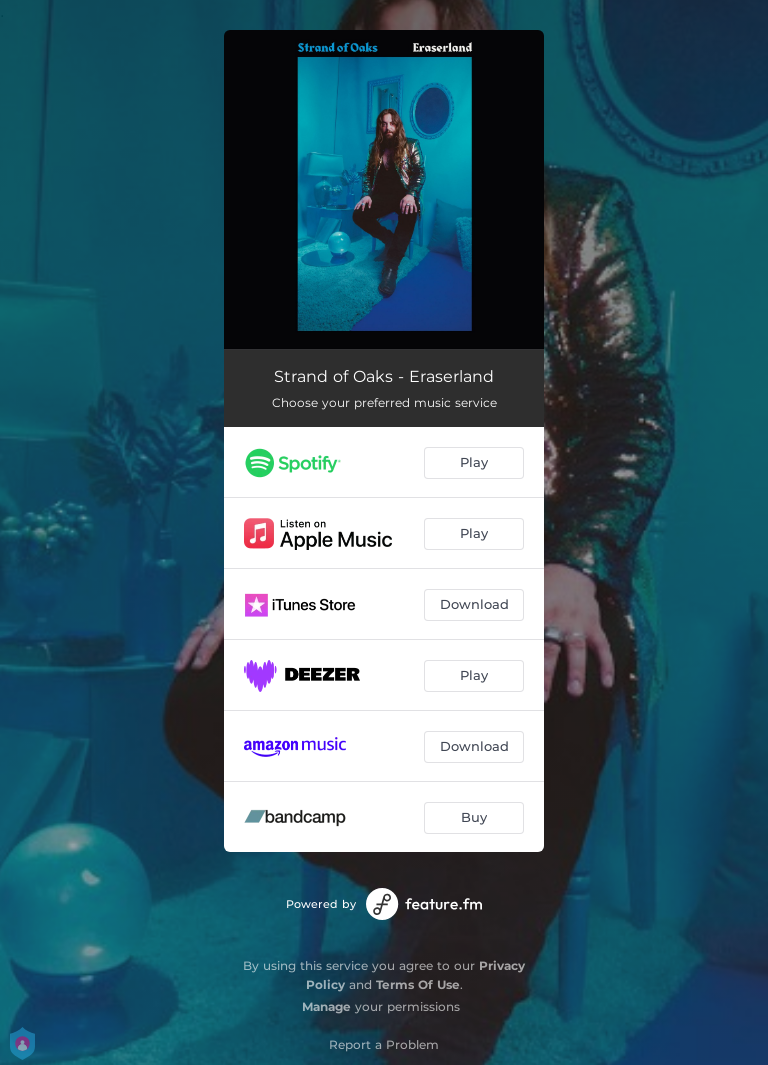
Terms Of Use (418, 984)
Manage (326, 1006)
